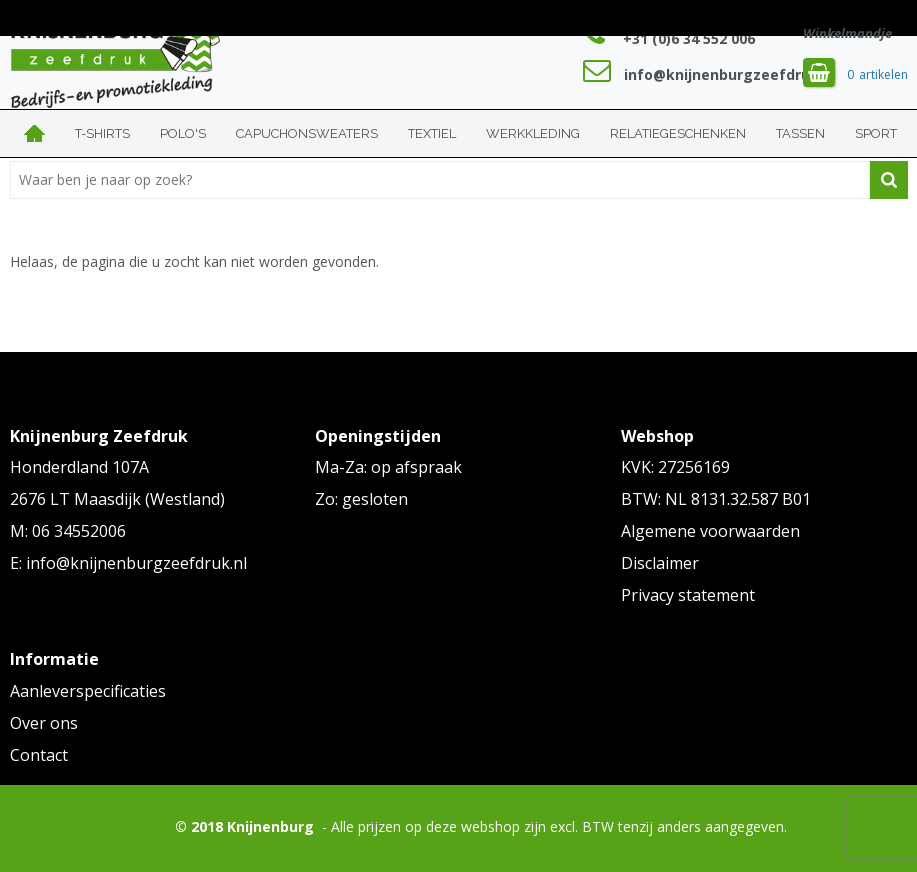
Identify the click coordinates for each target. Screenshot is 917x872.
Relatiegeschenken (678, 133)
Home (35, 133)
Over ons (44, 723)
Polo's (183, 133)
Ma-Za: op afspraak (388, 467)
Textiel (432, 133)
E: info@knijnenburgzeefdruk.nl (128, 563)
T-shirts (102, 133)
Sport (876, 133)
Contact (39, 755)
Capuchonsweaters (307, 133)
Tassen (800, 133)
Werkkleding (533, 133)
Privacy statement (688, 595)
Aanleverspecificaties (88, 691)
